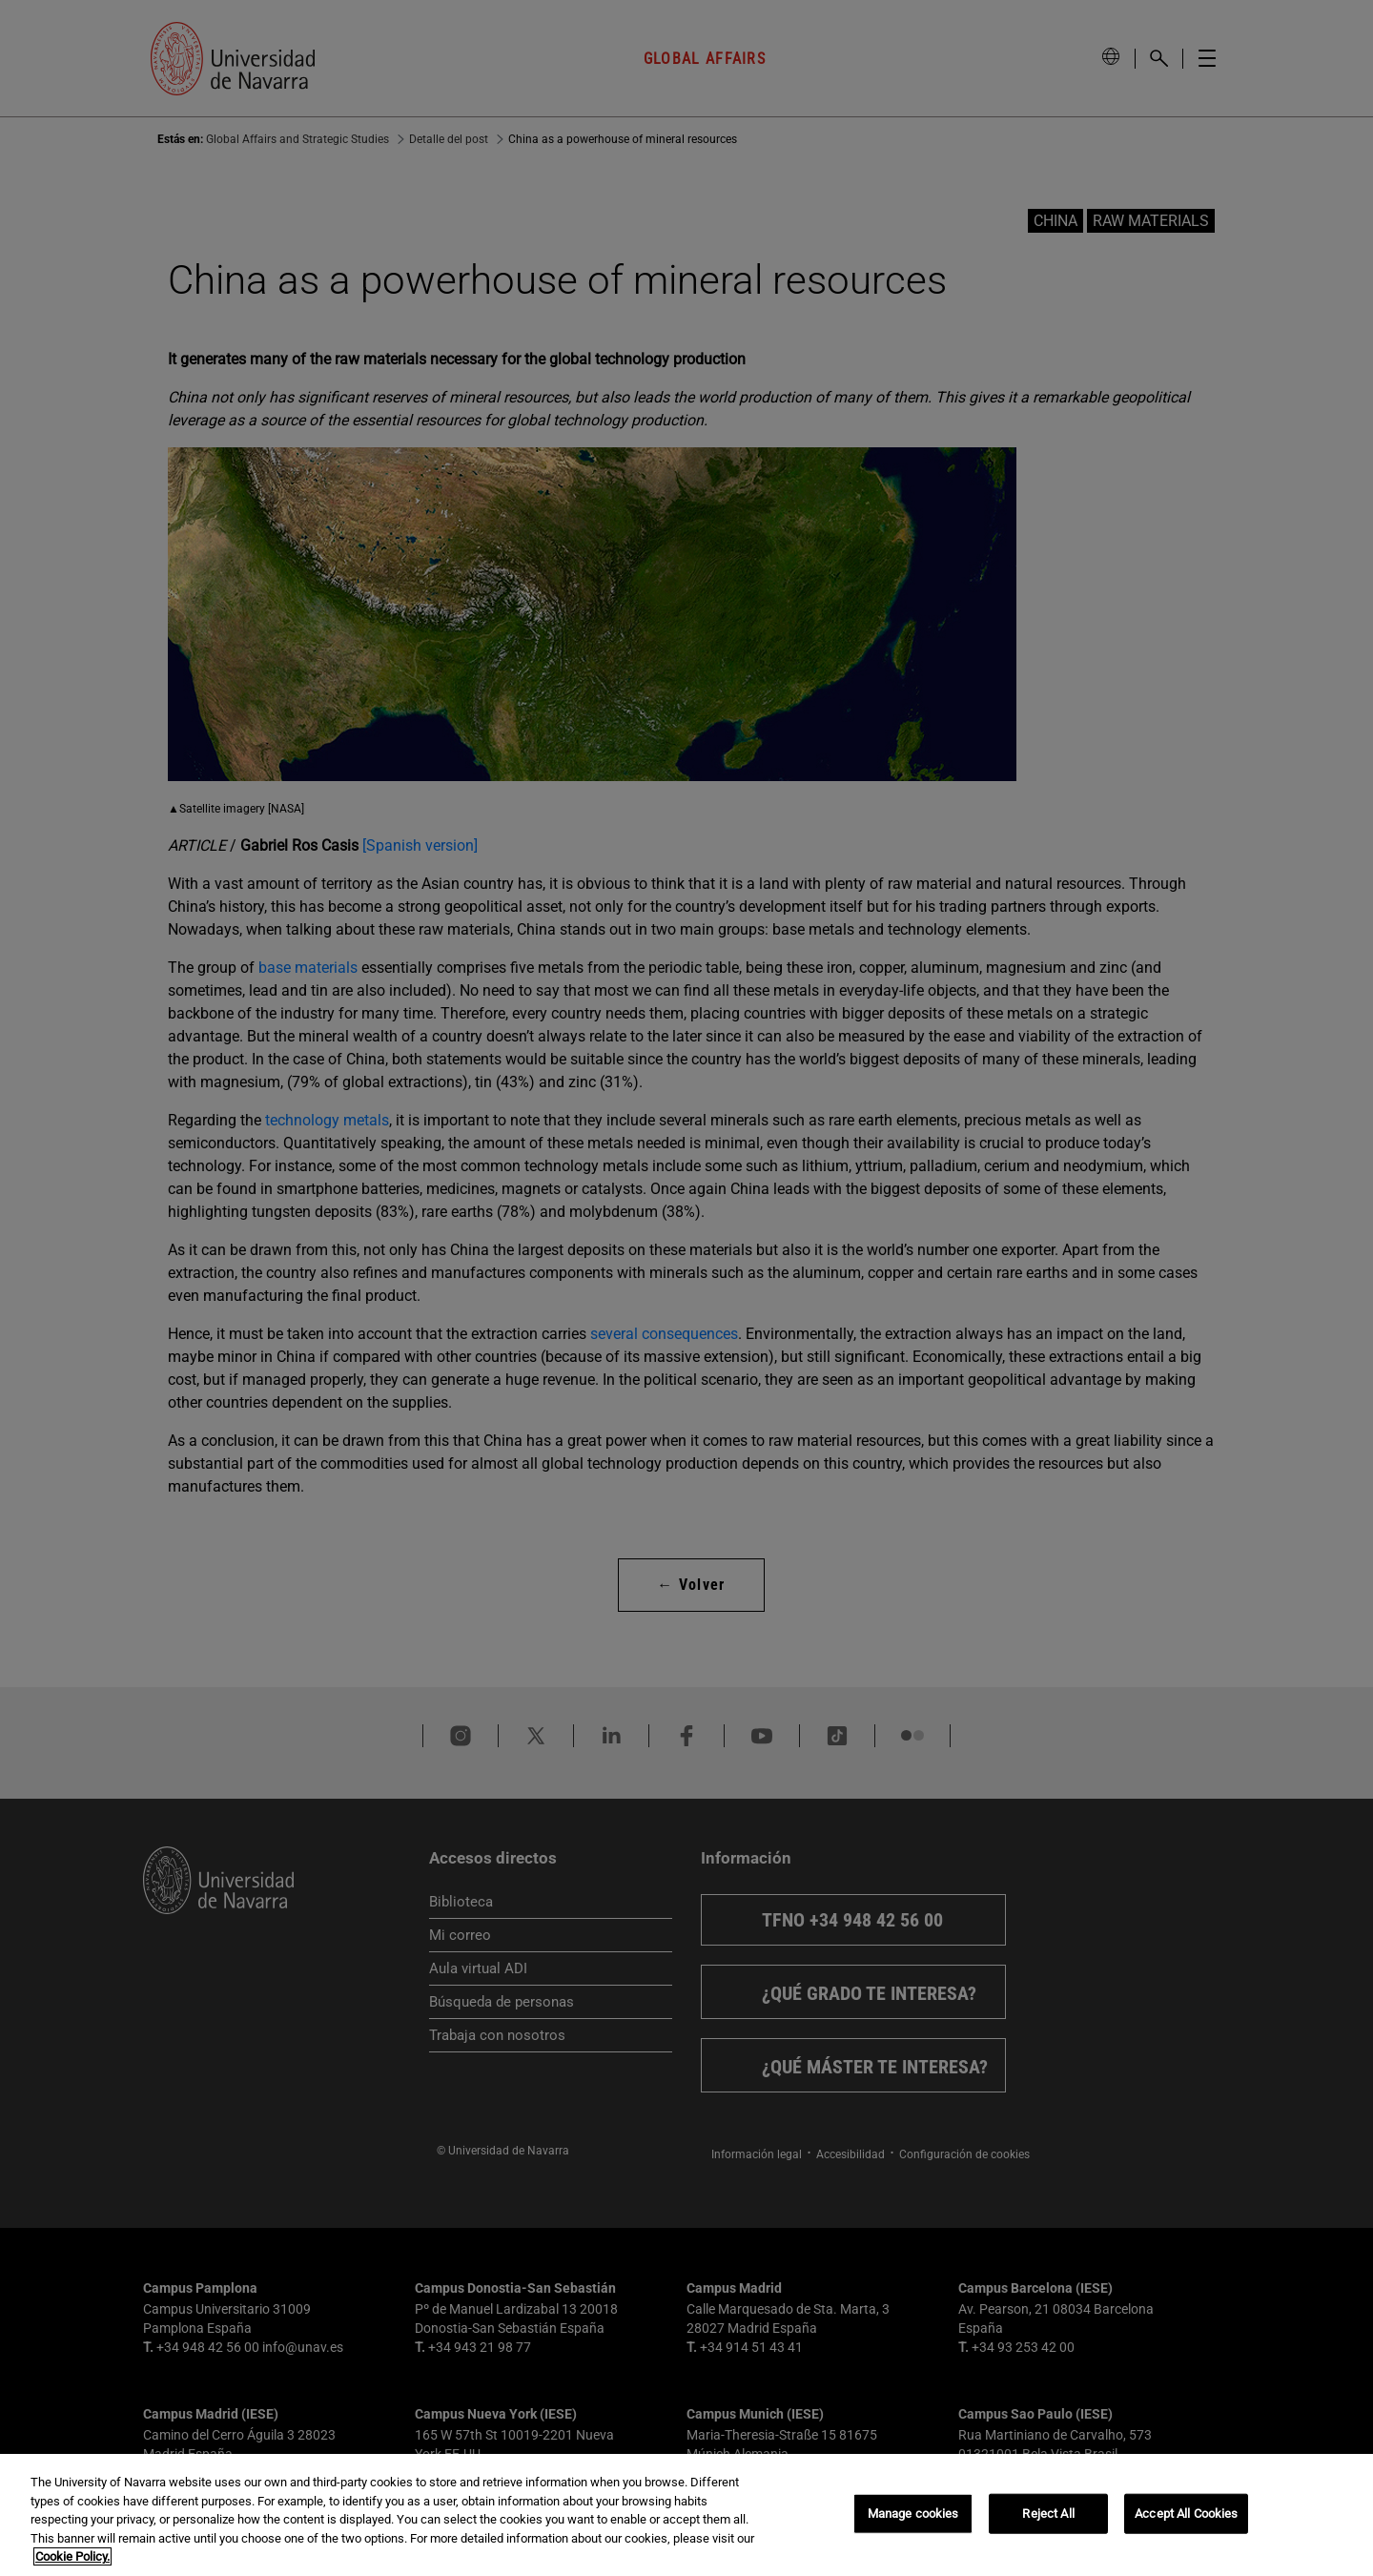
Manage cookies (913, 2513)
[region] (686, 2515)
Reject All (1048, 2513)
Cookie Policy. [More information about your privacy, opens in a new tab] (72, 2556)
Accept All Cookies (1186, 2513)
